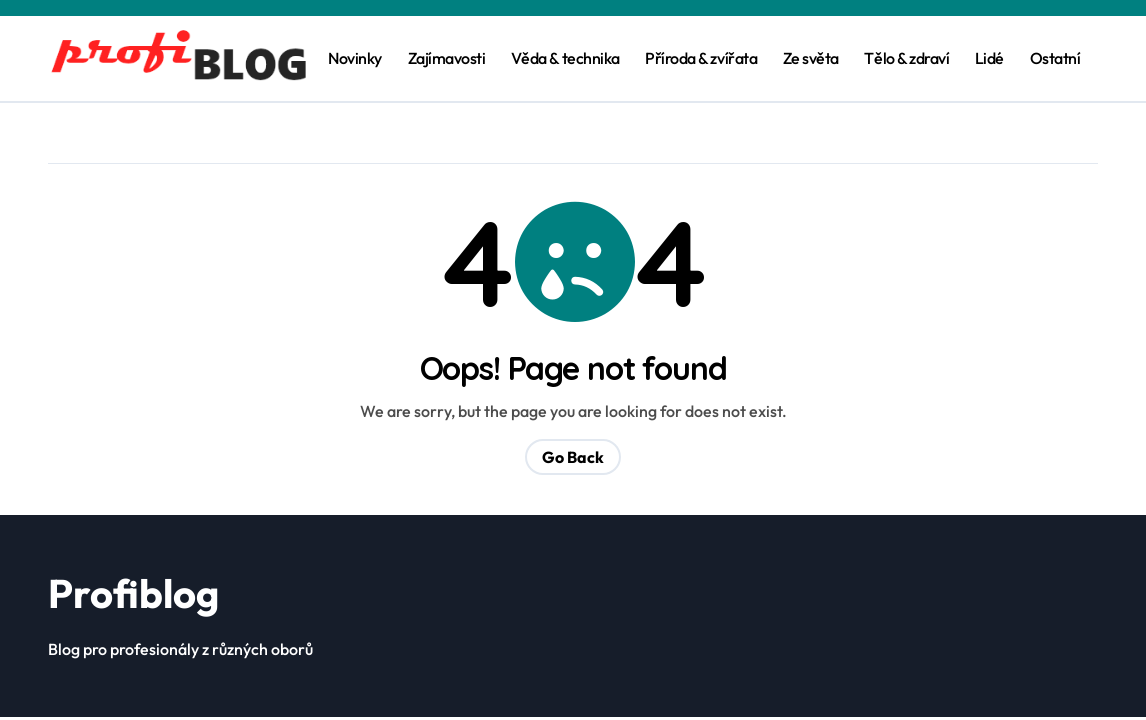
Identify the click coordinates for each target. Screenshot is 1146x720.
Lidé (989, 58)
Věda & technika (565, 58)
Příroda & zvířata (701, 58)
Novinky (355, 58)
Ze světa (811, 58)
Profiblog (133, 593)
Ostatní (1055, 58)
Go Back (573, 457)
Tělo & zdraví (906, 58)
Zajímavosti (447, 58)
